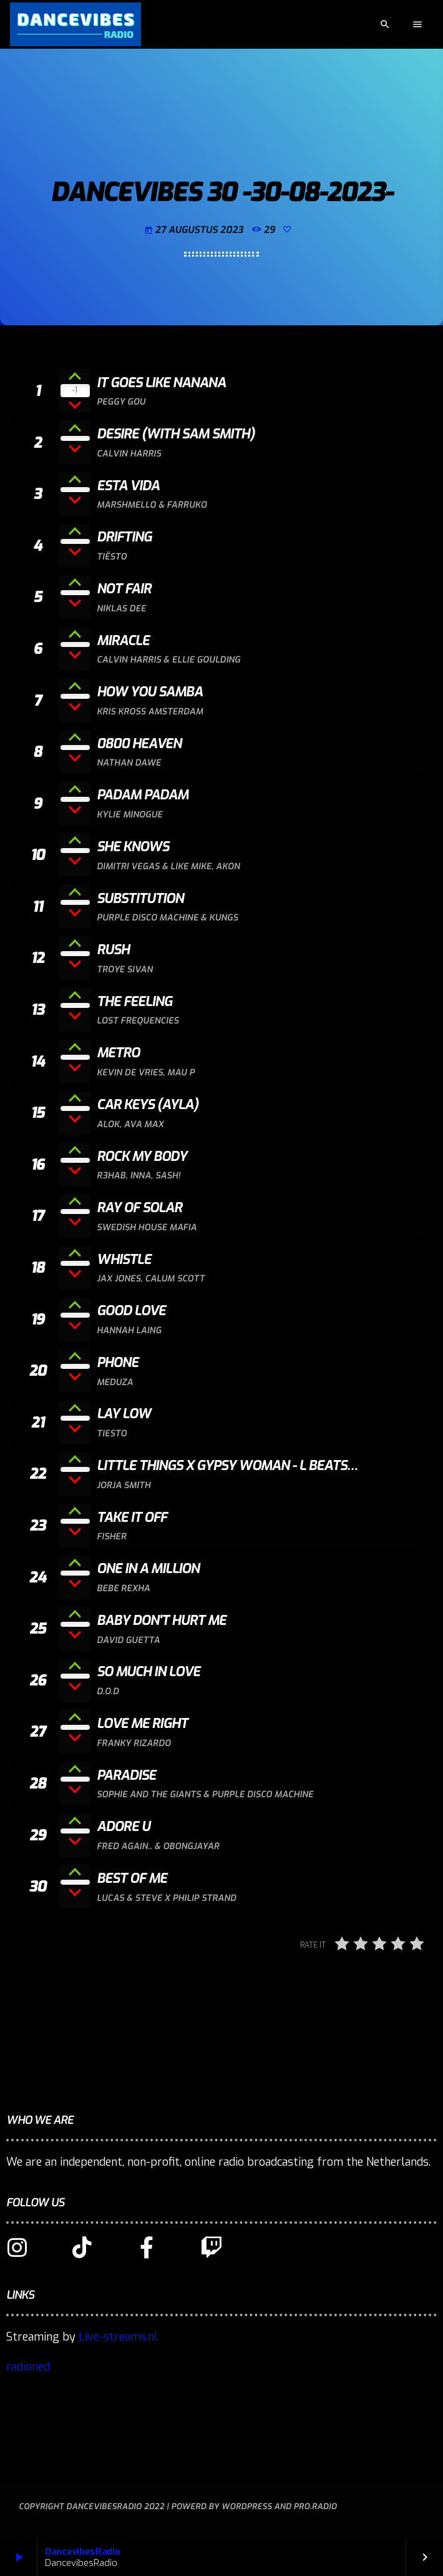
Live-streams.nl (118, 2336)
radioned (28, 2366)
